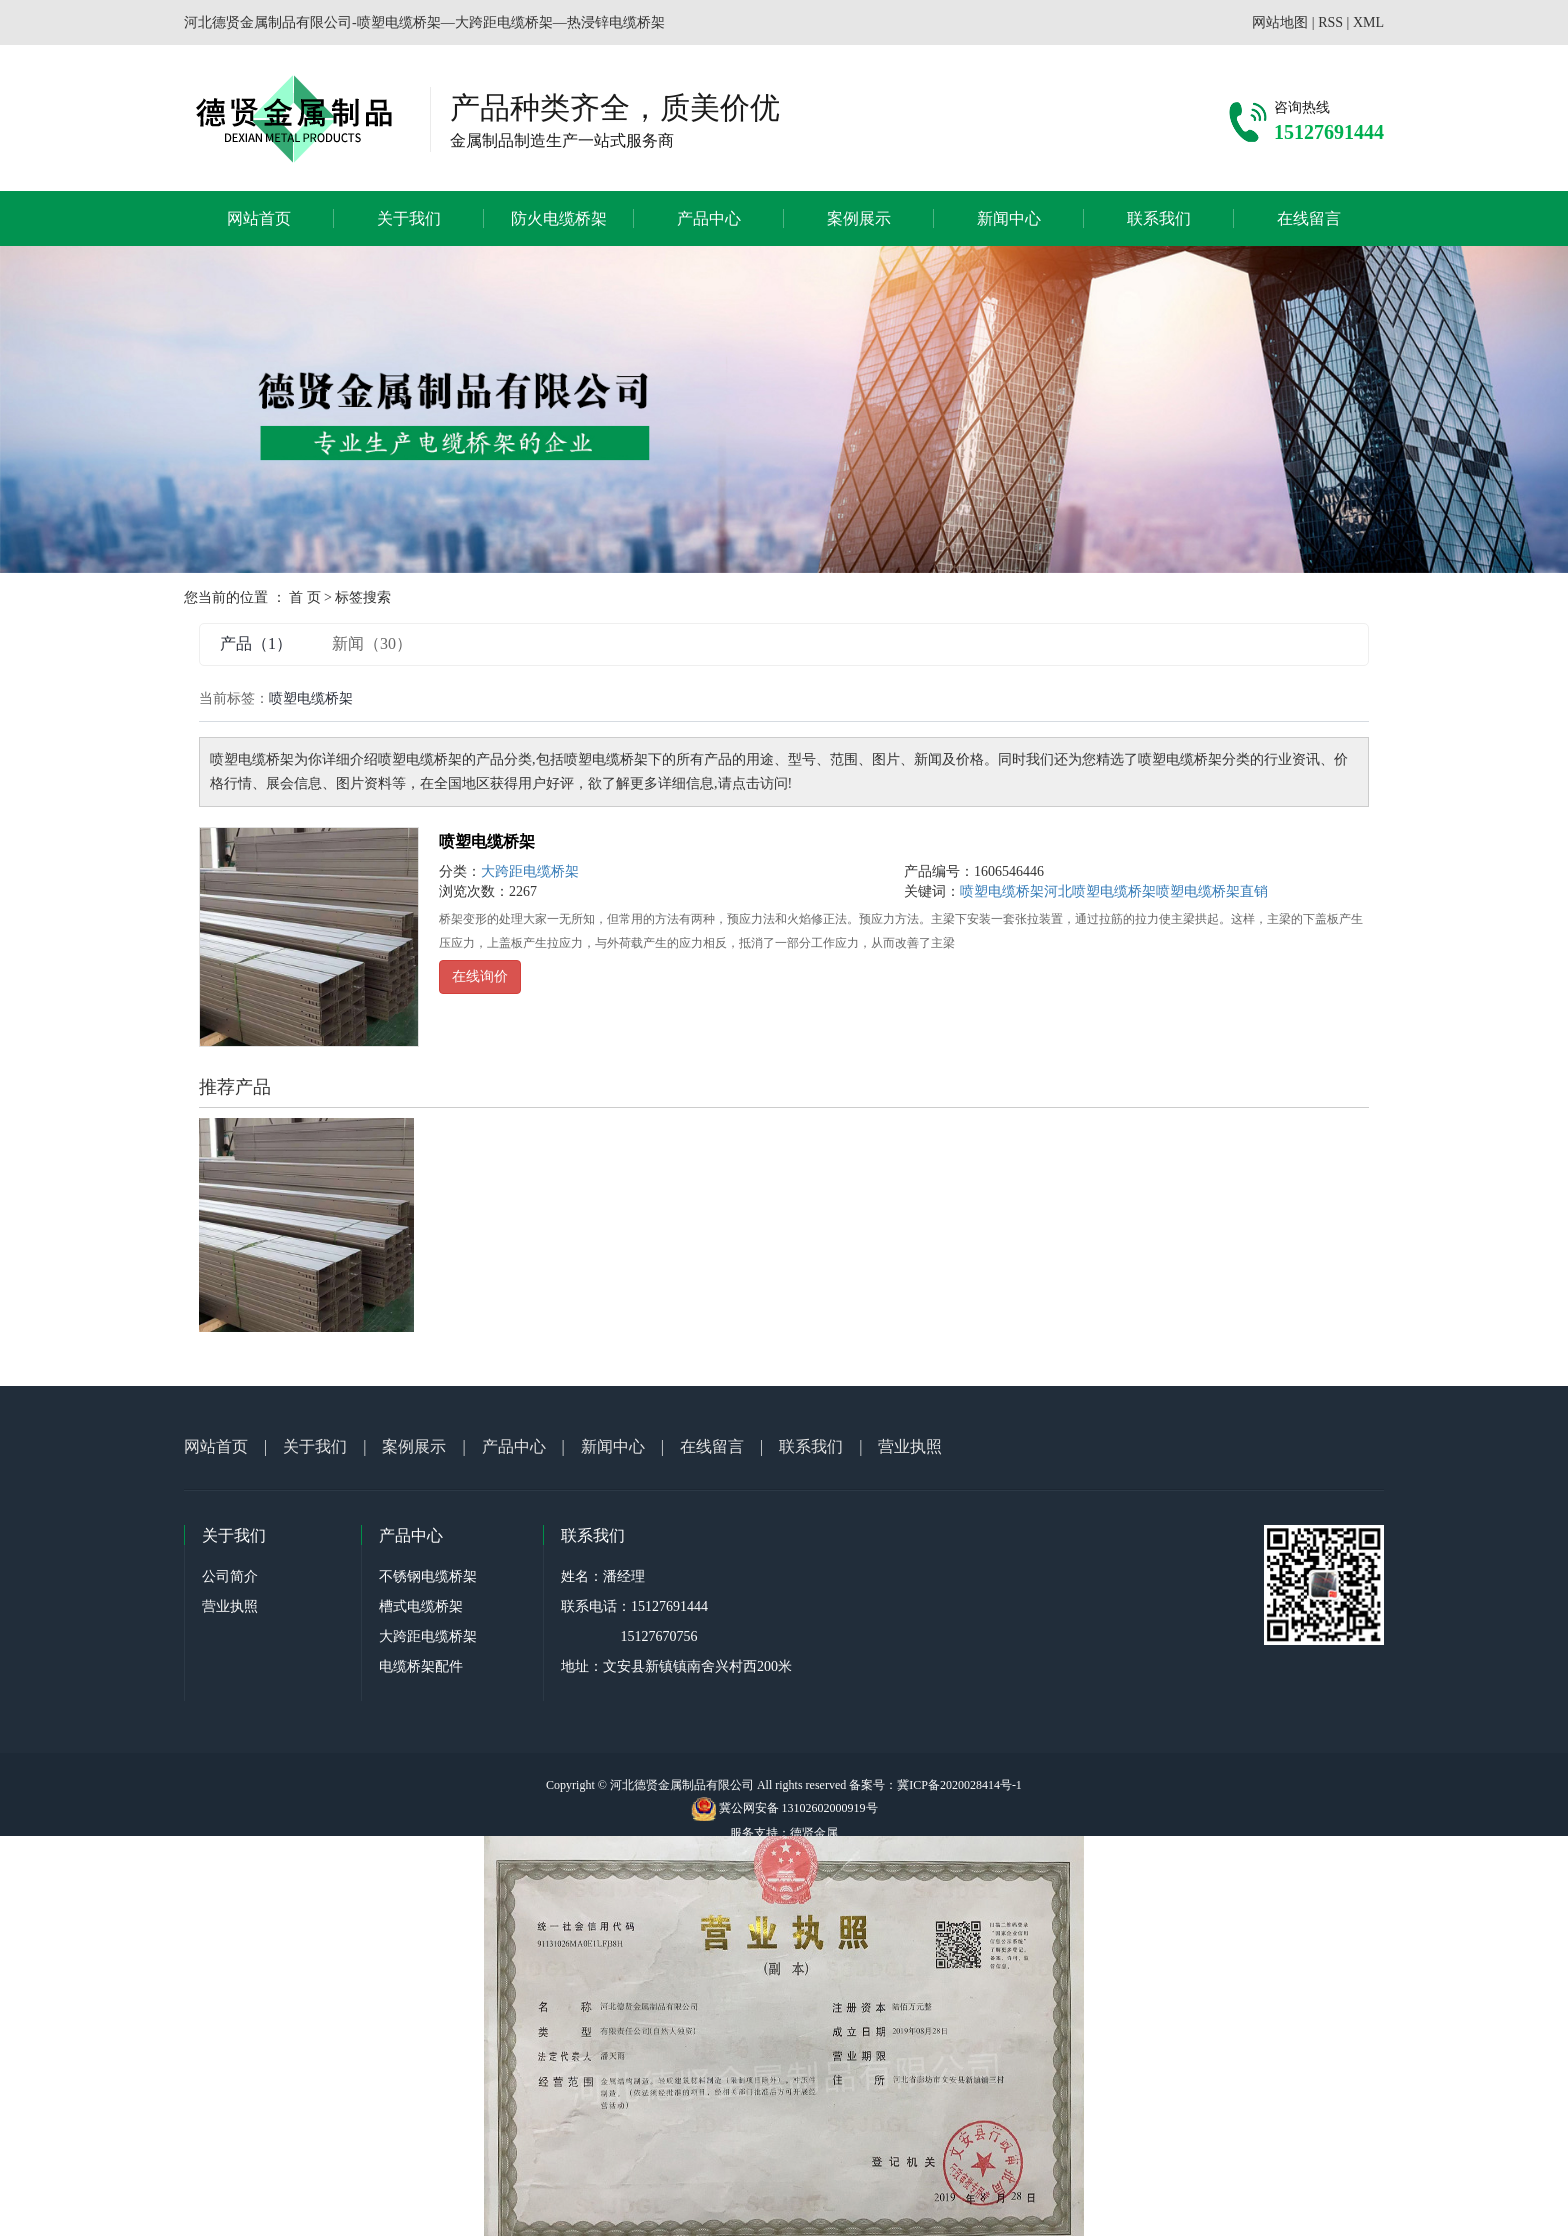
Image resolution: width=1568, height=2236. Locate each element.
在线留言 (1309, 218)
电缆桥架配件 (421, 1666)
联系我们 (1159, 218)
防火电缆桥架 (559, 218)
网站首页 (259, 218)
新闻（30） (372, 643)
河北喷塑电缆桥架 (1100, 891)
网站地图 (1280, 22)
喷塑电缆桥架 (487, 841)
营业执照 (910, 1446)
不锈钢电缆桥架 (428, 1576)
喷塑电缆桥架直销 (1212, 891)
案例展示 (859, 218)
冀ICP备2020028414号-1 (959, 1785)
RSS (1330, 22)
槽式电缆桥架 (421, 1606)
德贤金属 (814, 1833)
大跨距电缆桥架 (530, 871)
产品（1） (256, 643)
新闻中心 (1009, 218)
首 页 (305, 597)
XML (1368, 22)
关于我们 (409, 218)
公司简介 (230, 1576)
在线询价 (480, 976)
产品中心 (709, 218)
